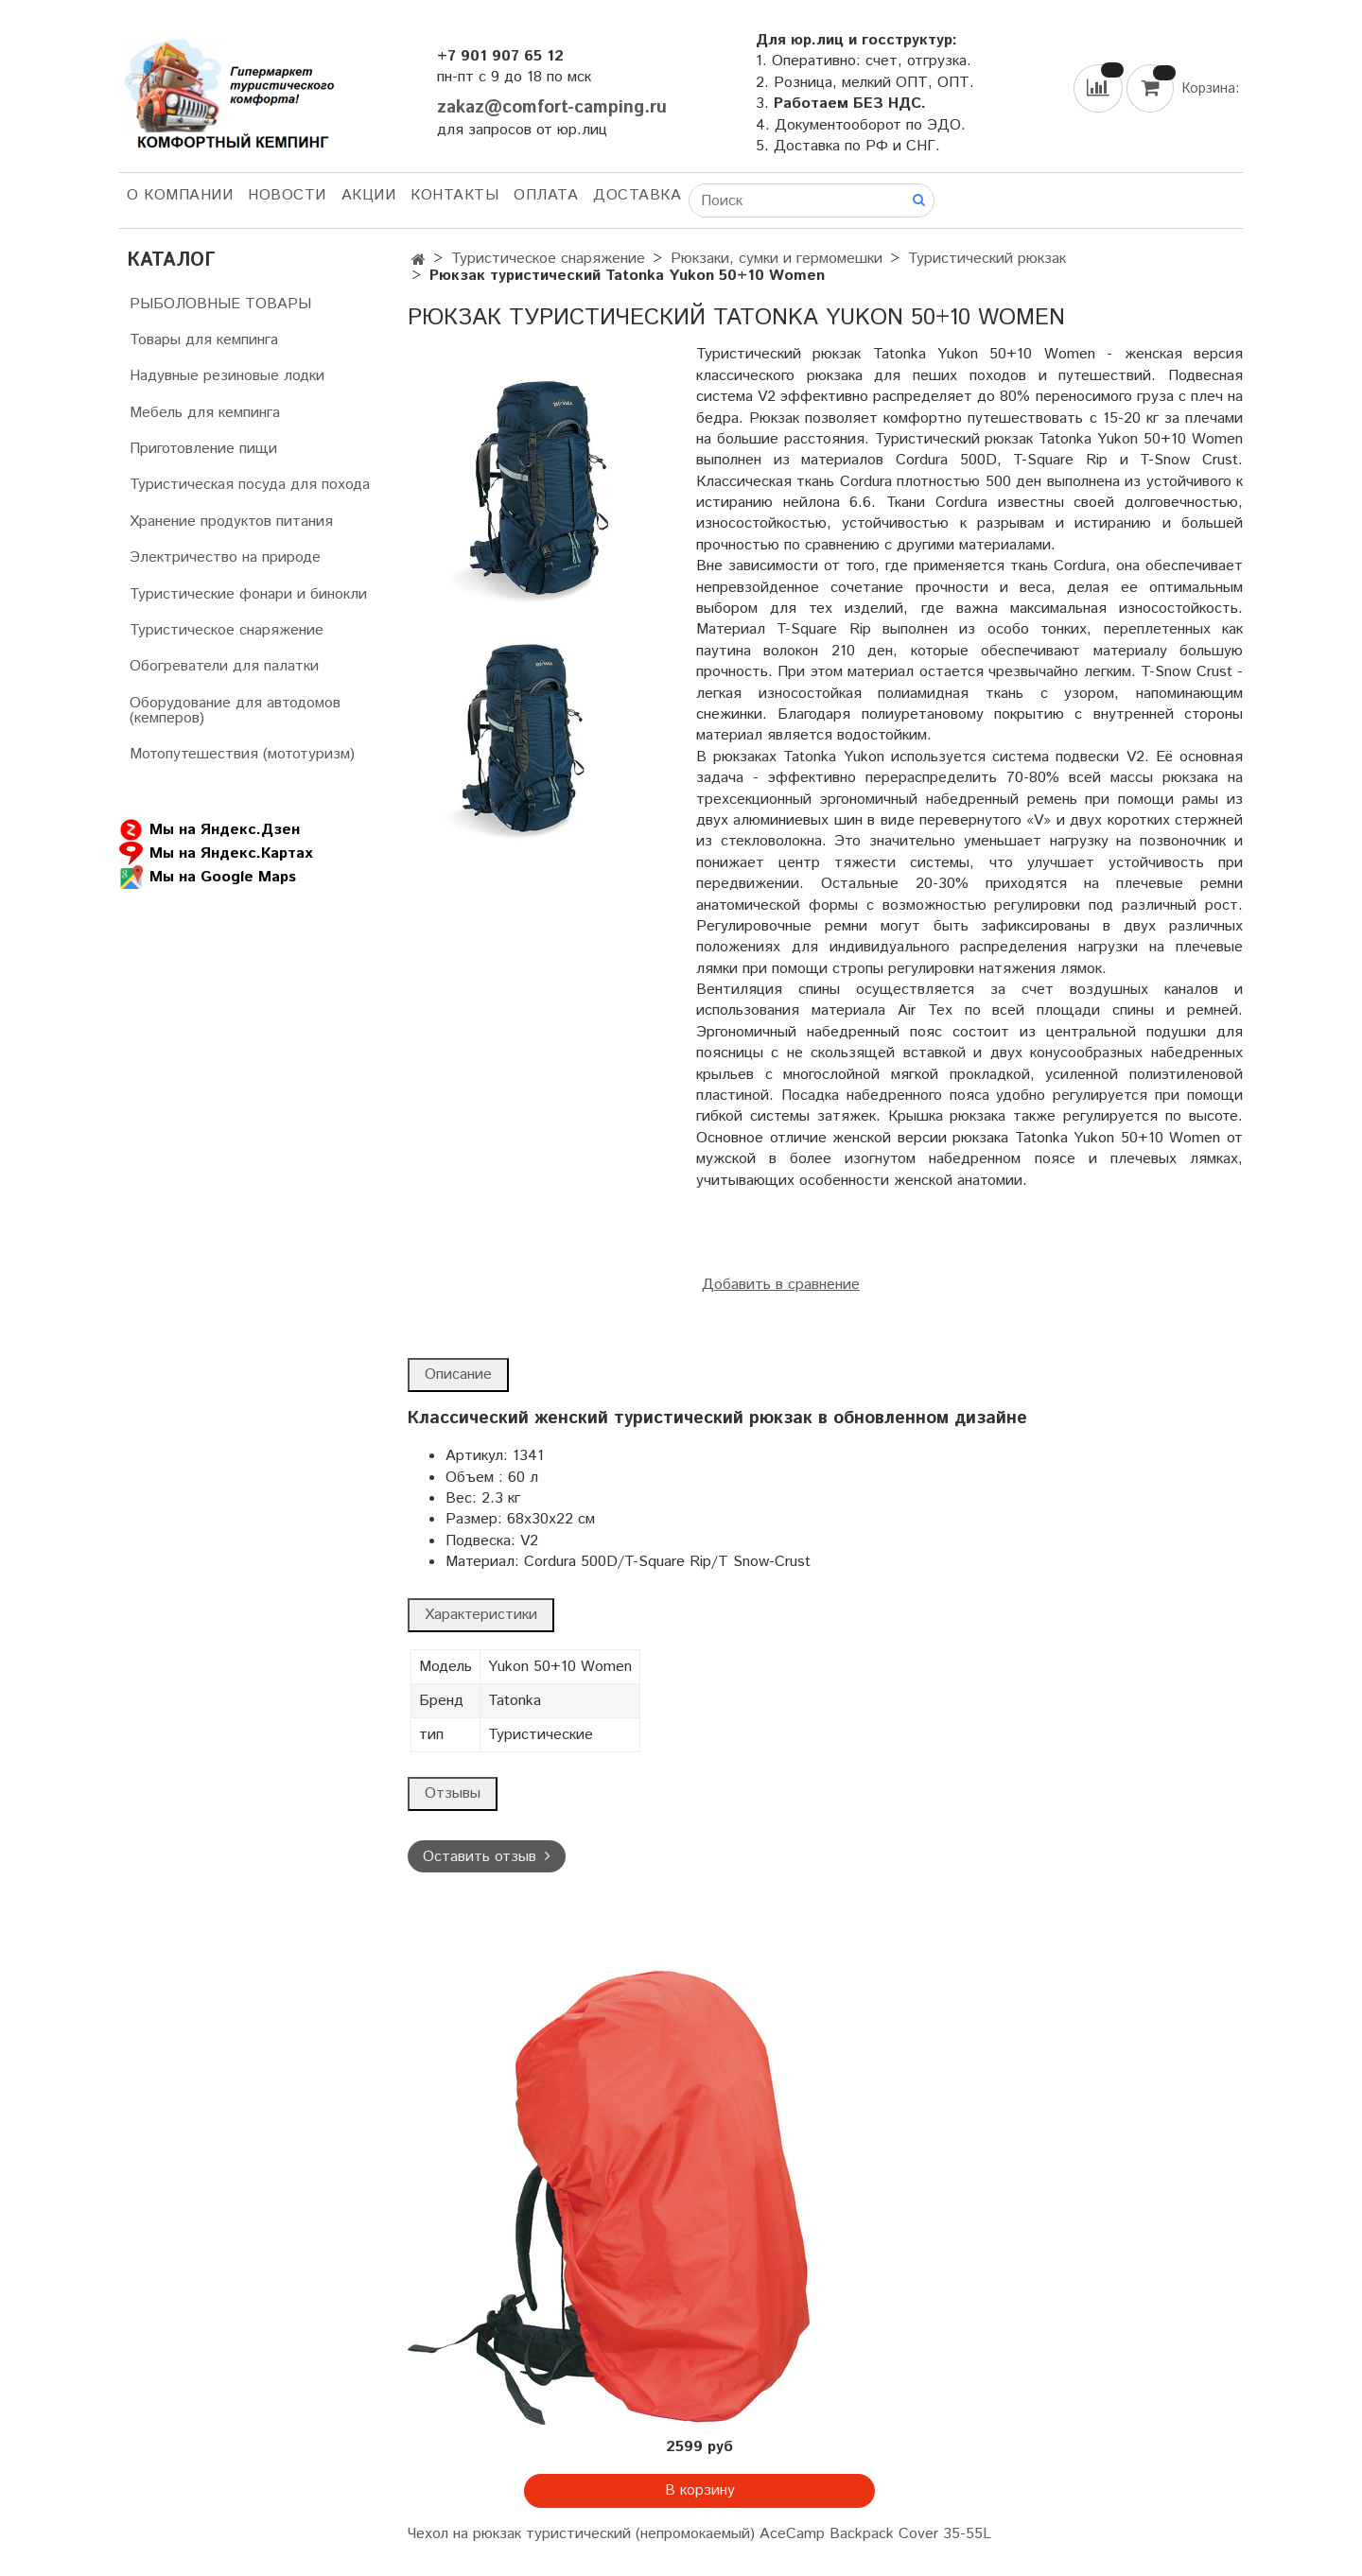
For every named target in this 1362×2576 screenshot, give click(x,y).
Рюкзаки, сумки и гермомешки (776, 259)
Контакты (454, 195)
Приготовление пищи (203, 449)
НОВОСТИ (287, 195)
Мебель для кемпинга (205, 413)
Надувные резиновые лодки (227, 376)
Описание (458, 1374)
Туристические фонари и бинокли (248, 594)
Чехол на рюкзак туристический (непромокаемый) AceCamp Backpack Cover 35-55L (699, 2534)
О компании (180, 195)
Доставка (637, 195)
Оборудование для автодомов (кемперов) (235, 710)
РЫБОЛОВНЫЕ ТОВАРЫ (220, 304)
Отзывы (452, 1793)
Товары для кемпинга (204, 340)
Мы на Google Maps (207, 877)
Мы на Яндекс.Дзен (209, 830)
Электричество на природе (225, 557)
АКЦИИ (368, 195)
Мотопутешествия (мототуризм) (242, 754)
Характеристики (481, 1615)
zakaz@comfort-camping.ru (552, 107)
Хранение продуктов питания (231, 521)
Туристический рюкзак (987, 259)
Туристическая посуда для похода (250, 485)
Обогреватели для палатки (224, 666)
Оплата (546, 195)
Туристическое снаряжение (548, 259)
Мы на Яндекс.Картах (215, 853)
